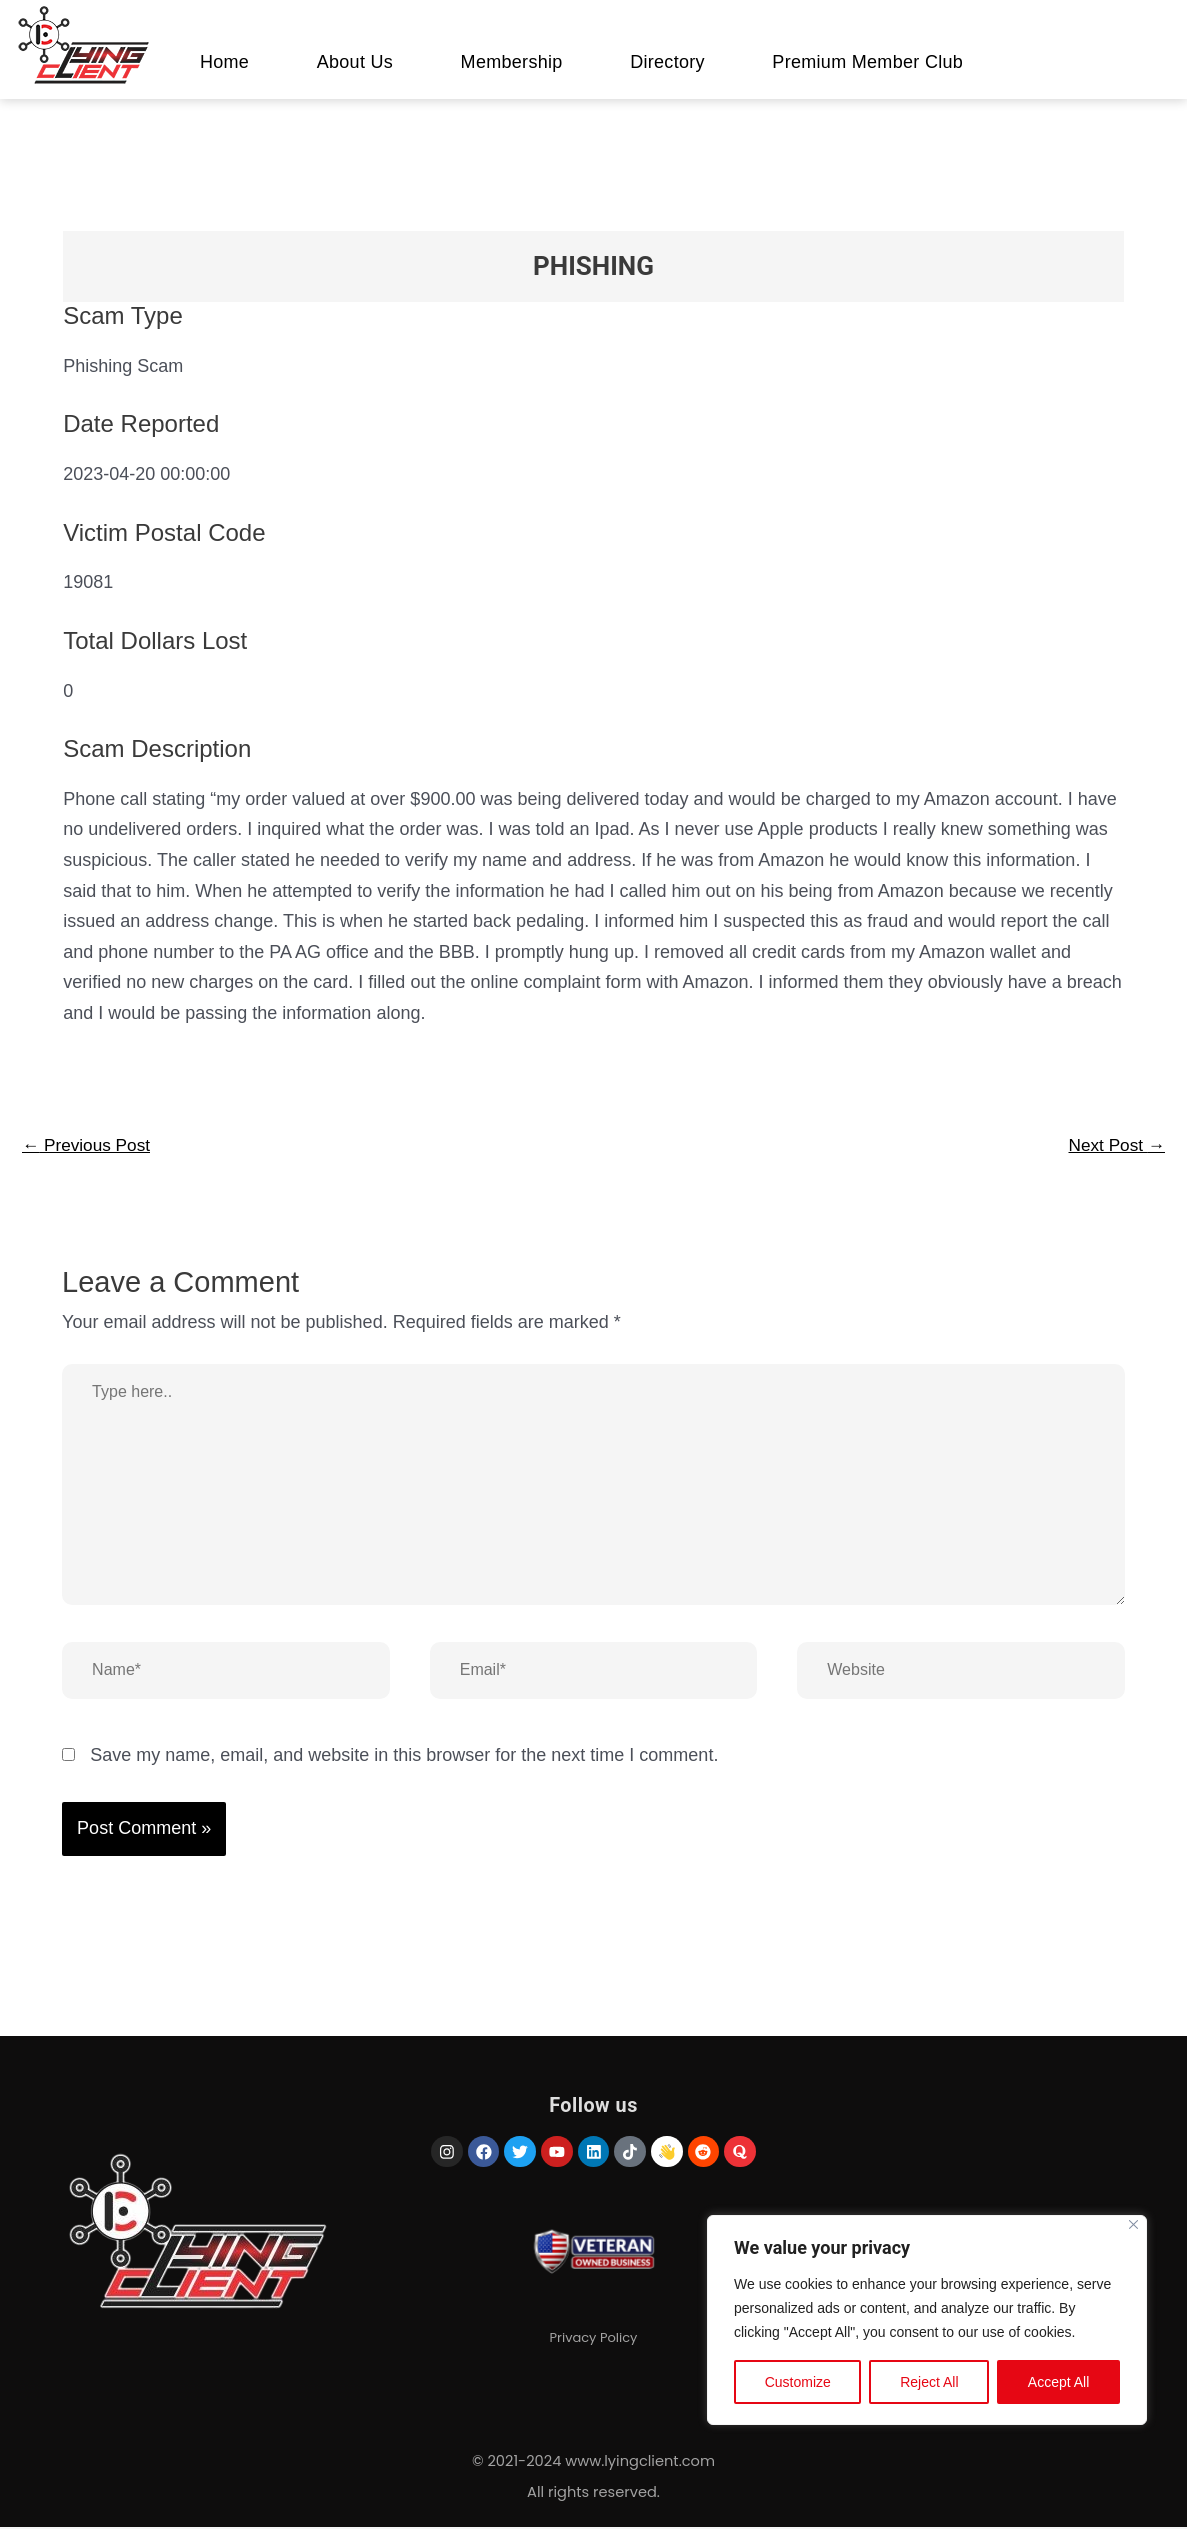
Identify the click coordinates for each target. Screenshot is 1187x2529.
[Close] (1133, 2226)
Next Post (1114, 1146)
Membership (512, 62)
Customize (798, 2384)
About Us (355, 62)
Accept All (1058, 2384)
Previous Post (89, 1146)
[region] (927, 2322)
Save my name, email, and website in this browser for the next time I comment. (404, 1757)
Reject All (929, 2384)
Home (224, 62)
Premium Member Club (867, 62)
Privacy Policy (594, 2370)
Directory (667, 62)
